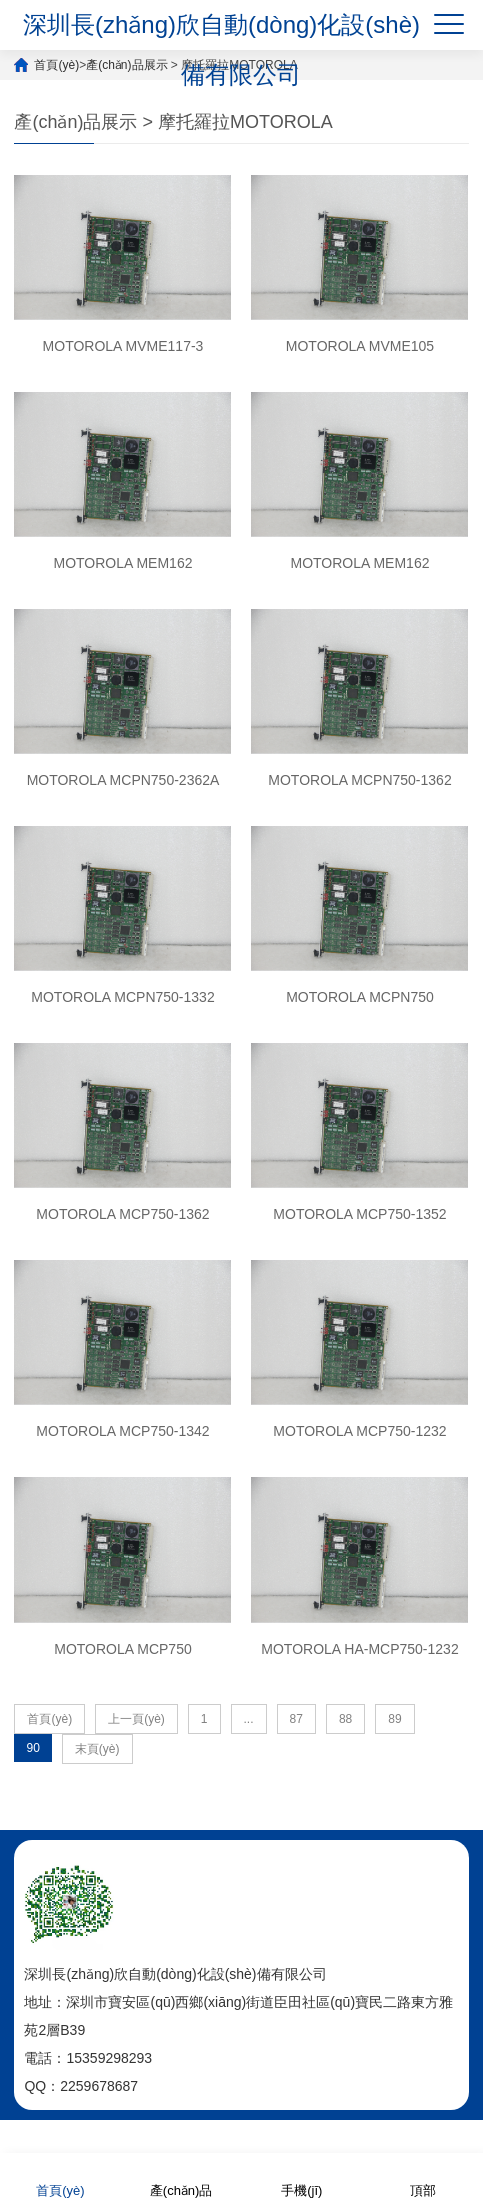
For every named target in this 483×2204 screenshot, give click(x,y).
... (249, 1719)
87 (296, 1719)
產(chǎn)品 (181, 2177)
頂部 (423, 2177)
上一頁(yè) (136, 1719)
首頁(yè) (56, 65)
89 (394, 1719)
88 (345, 1719)
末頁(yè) (97, 1749)
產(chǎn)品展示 (126, 65)
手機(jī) (301, 2177)
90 (32, 1748)
